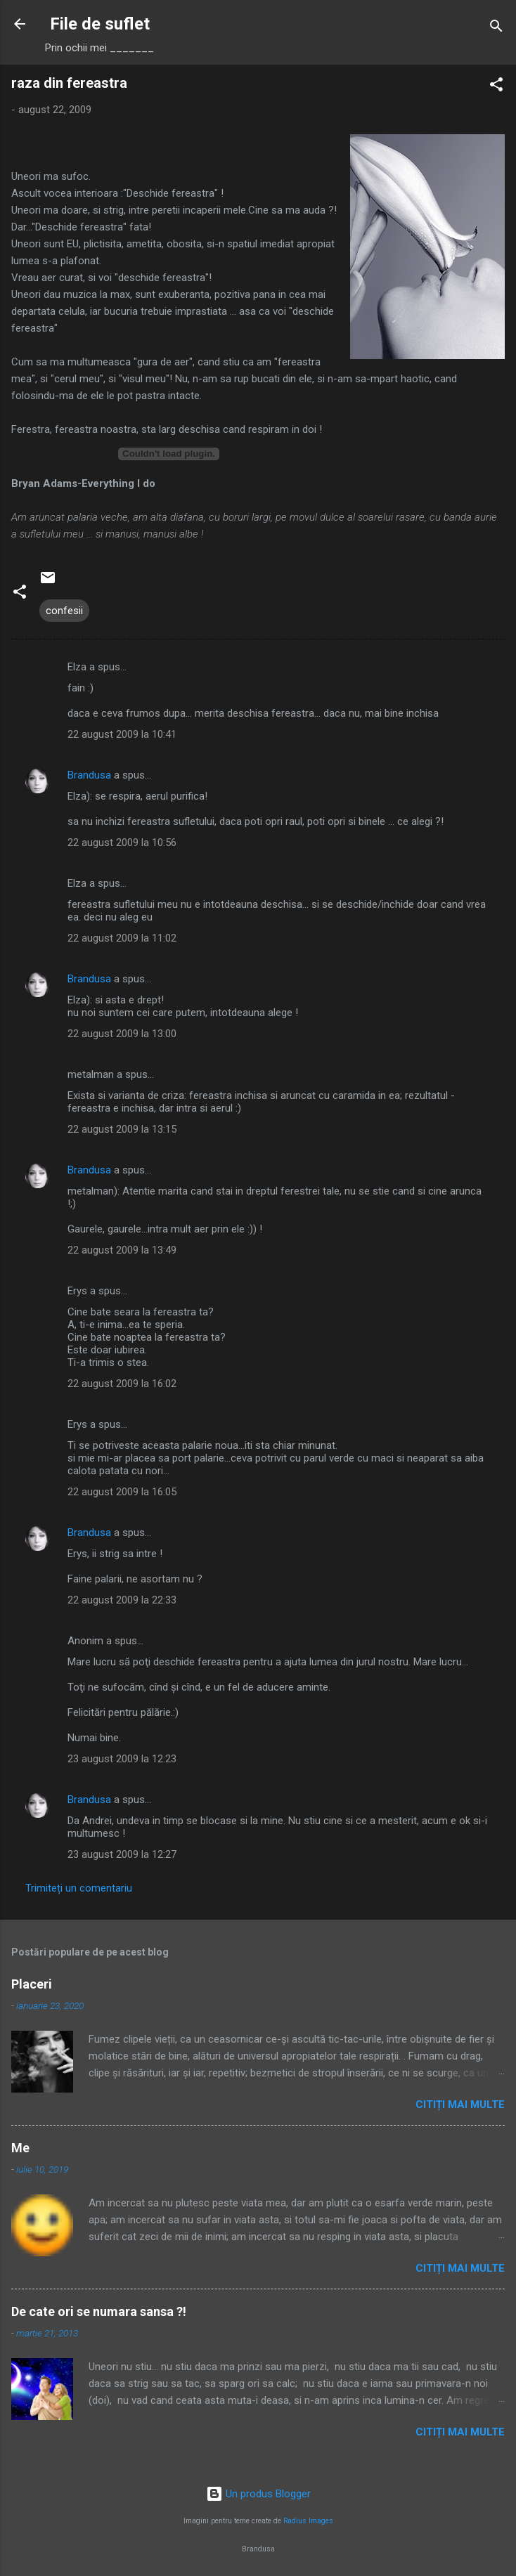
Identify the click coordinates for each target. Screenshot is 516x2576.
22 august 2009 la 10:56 (121, 842)
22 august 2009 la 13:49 (121, 1250)
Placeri (31, 1984)
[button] (496, 87)
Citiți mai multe (460, 2104)
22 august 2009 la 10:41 (121, 734)
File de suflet (100, 24)
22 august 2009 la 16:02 (121, 1383)
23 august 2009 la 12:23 (121, 1758)
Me (20, 2147)
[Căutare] (496, 28)
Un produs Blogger (258, 2493)
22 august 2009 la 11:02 (121, 938)
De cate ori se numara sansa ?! (98, 2311)
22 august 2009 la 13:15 (121, 1129)
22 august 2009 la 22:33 (121, 1600)
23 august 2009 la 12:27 (121, 1854)
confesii (64, 610)
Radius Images (308, 2520)
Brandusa (89, 775)
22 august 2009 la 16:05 (121, 1491)
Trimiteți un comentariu (78, 1888)
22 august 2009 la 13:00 (121, 1033)
